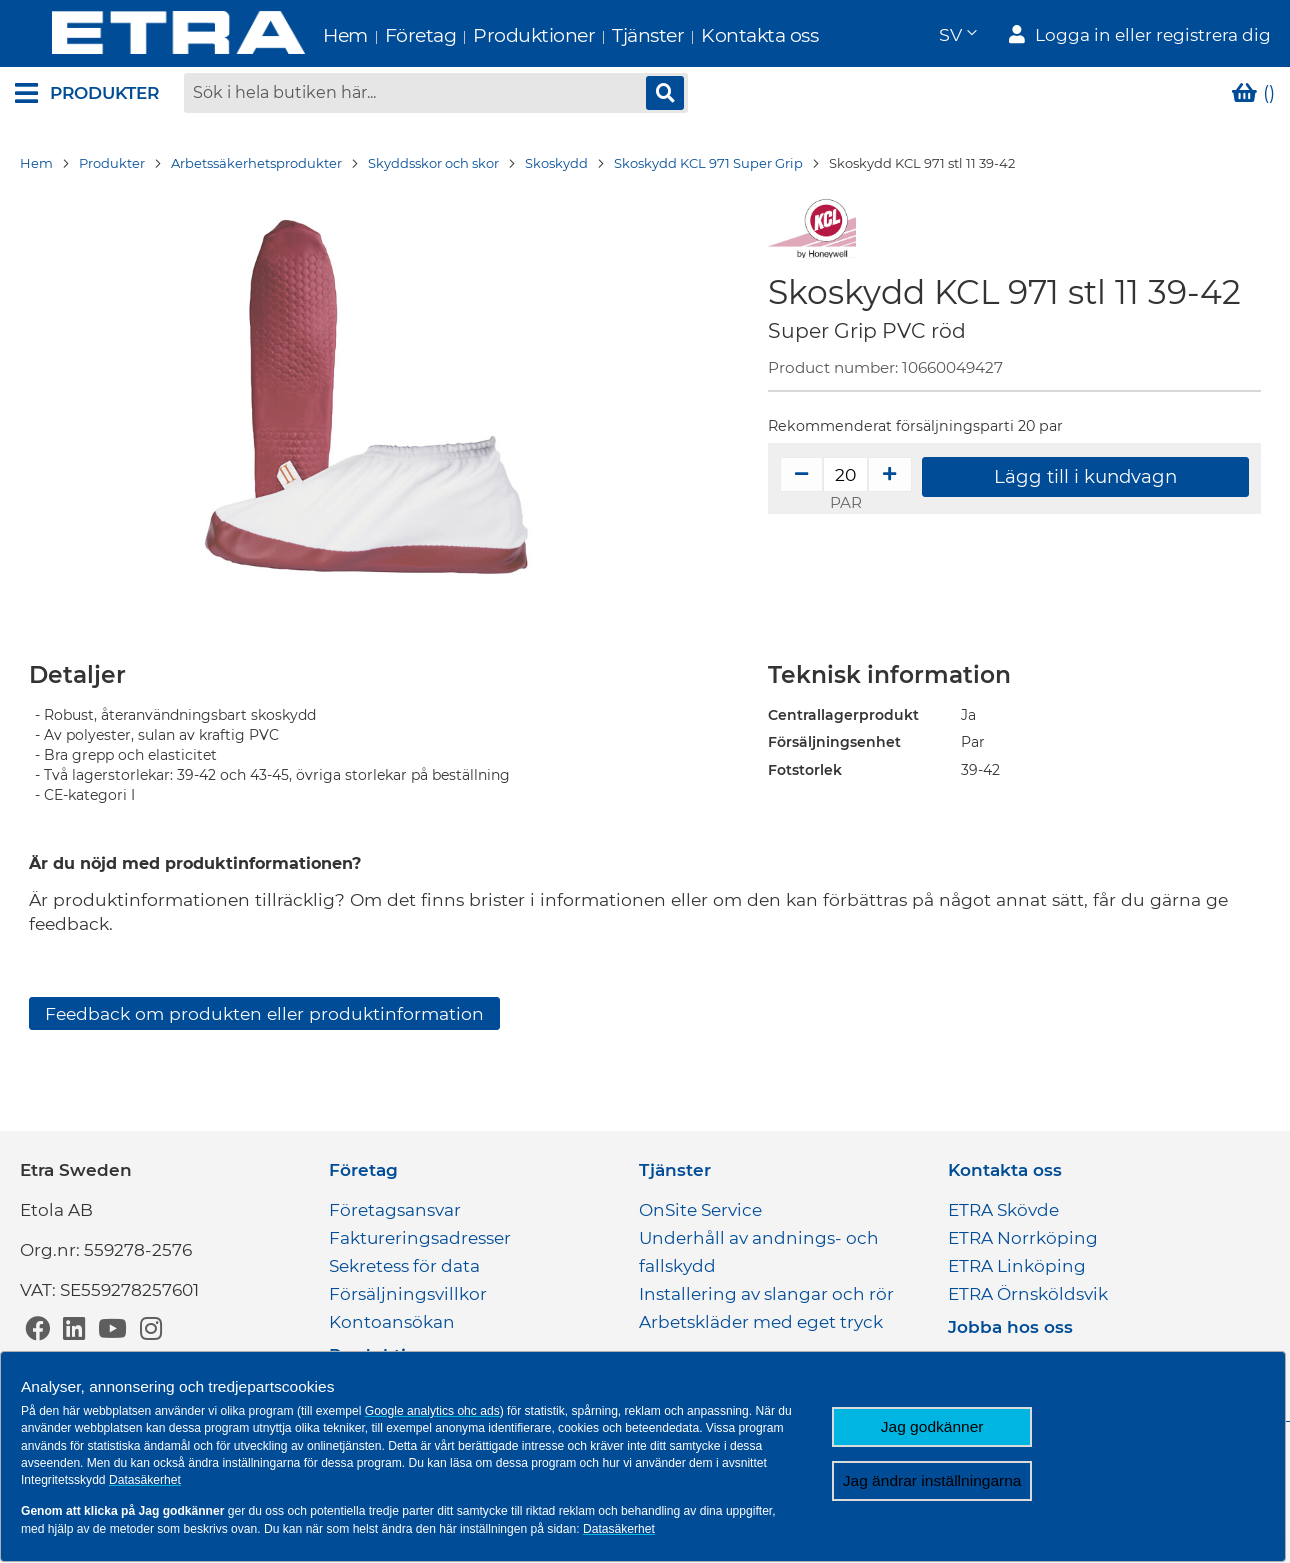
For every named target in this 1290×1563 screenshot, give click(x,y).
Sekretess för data (404, 1266)
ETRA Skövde (1003, 1210)
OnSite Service (700, 1210)
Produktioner (497, 35)
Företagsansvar (395, 1210)
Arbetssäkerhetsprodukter (256, 165)
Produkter (112, 165)
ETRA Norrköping (1023, 1238)
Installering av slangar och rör (766, 1294)
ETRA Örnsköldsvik (1028, 1294)
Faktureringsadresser (420, 1238)
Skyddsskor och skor (433, 165)
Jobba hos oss (1010, 1327)
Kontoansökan (392, 1322)
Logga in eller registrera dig (1153, 36)
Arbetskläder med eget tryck (761, 1322)
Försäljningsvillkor (408, 1294)
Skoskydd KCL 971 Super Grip (708, 165)
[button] (957, 35)
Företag (384, 35)
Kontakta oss (722, 35)
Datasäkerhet (145, 1480)
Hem (308, 35)
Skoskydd (556, 165)
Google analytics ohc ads (432, 1411)
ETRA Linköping (1017, 1266)
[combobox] (436, 95)
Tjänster (611, 35)
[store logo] (141, 34)
